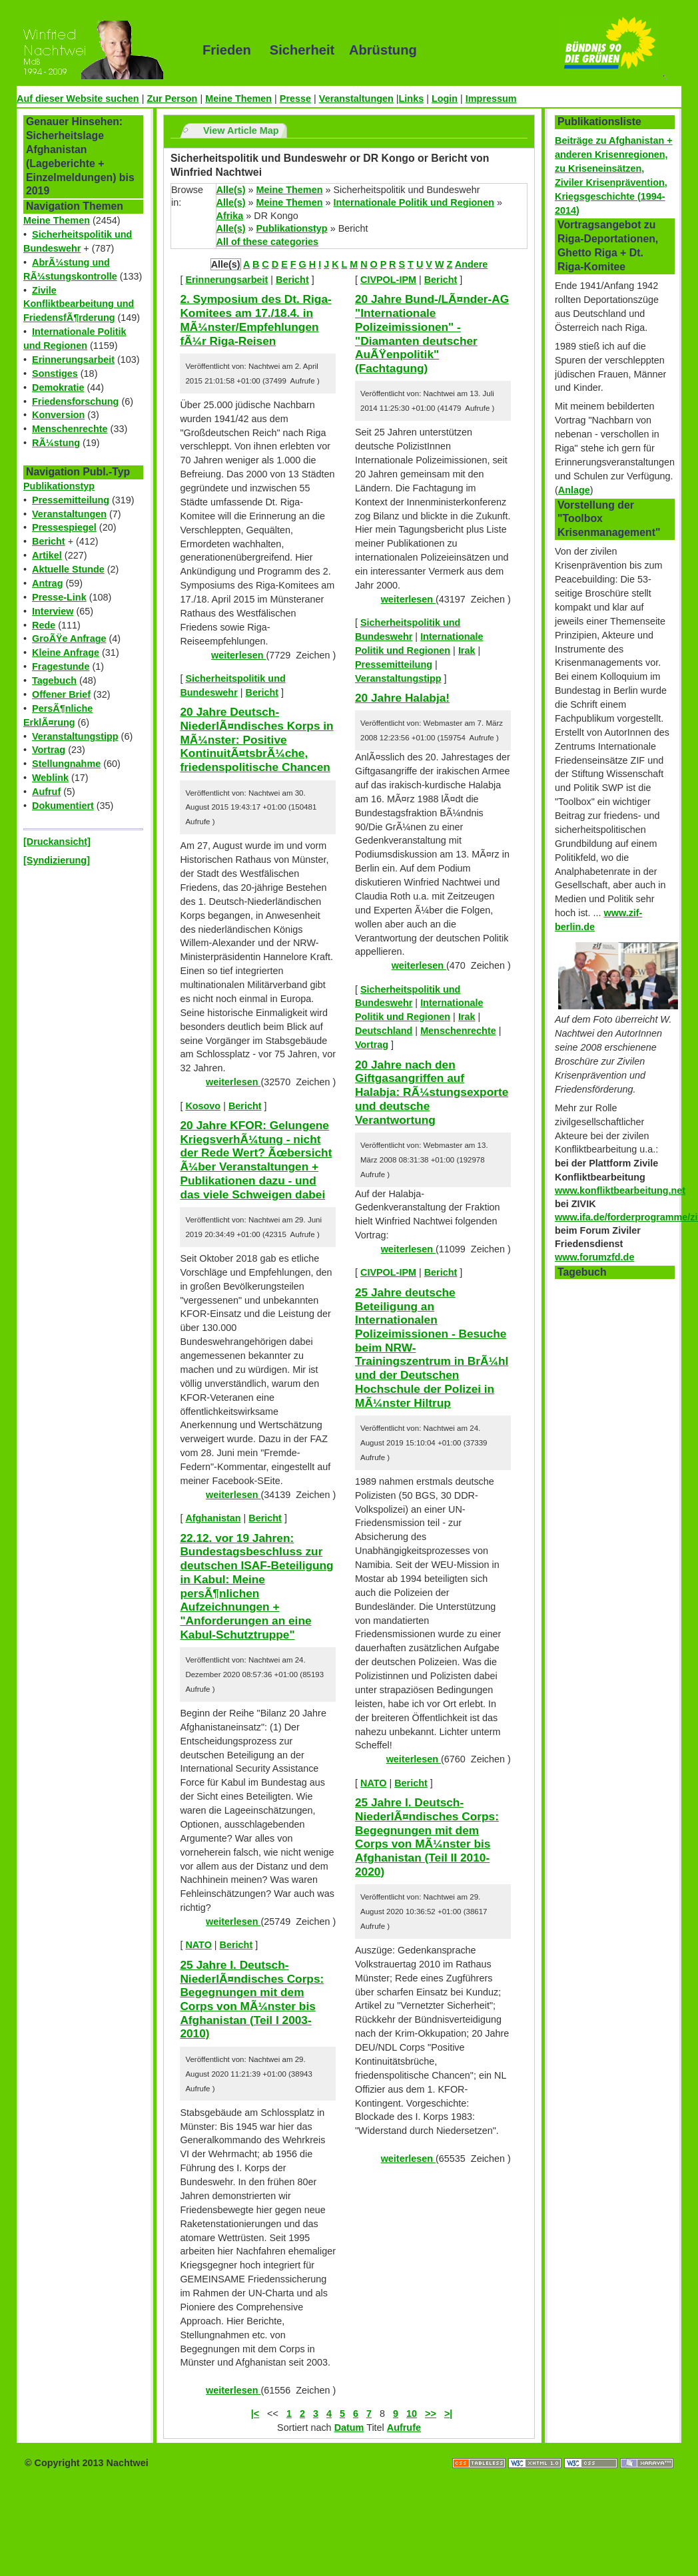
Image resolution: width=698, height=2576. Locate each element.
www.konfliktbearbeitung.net (620, 1190)
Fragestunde (60, 666)
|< (255, 2413)
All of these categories (267, 241)
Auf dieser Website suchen (78, 98)
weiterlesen (238, 655)
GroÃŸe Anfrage (69, 638)
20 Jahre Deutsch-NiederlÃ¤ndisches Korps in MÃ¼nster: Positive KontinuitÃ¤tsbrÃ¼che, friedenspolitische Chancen (256, 739)
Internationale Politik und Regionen (413, 202)
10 (411, 2413)
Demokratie (58, 387)
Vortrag (48, 749)
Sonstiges (55, 373)
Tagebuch (54, 680)
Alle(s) (231, 189)
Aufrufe (404, 2427)
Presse (295, 98)
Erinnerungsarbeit (73, 359)
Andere (471, 264)
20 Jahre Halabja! (402, 697)
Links (411, 98)
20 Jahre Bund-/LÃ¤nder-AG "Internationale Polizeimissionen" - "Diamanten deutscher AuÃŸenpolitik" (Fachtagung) (432, 333)
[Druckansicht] (57, 841)
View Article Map (241, 130)
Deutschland (383, 1030)
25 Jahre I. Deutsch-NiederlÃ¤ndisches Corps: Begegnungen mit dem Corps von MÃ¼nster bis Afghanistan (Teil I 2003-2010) (252, 1999)
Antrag (47, 583)
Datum (349, 2427)
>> (430, 2413)
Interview (52, 611)
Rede (43, 625)
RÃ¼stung (56, 442)
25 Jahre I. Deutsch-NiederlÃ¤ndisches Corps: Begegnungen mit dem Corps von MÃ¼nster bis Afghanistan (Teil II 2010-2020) (427, 1837)
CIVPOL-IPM (388, 279)
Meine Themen (238, 98)
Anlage (574, 490)
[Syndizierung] (56, 860)
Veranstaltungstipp (75, 736)
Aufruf (46, 791)
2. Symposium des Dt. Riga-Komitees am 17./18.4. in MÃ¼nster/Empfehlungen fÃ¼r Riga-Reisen (255, 319)
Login (445, 98)
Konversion (58, 414)
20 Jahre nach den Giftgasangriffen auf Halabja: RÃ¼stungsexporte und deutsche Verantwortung (431, 1092)
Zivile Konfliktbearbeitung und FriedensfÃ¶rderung (78, 304)
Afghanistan (212, 1518)
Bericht (48, 541)
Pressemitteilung (70, 500)
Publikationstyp (59, 486)
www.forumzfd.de (594, 1257)
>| (448, 2413)
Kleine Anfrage (65, 652)
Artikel (47, 555)
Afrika (230, 215)
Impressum (491, 98)
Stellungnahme (66, 763)
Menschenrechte (70, 428)
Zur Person (172, 98)
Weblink (50, 777)
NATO (198, 1944)
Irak (467, 650)
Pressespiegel (64, 527)
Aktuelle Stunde (68, 569)
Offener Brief (61, 694)
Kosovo (202, 1106)
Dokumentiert (63, 805)
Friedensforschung (75, 401)
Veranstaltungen (356, 98)
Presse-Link (59, 597)
